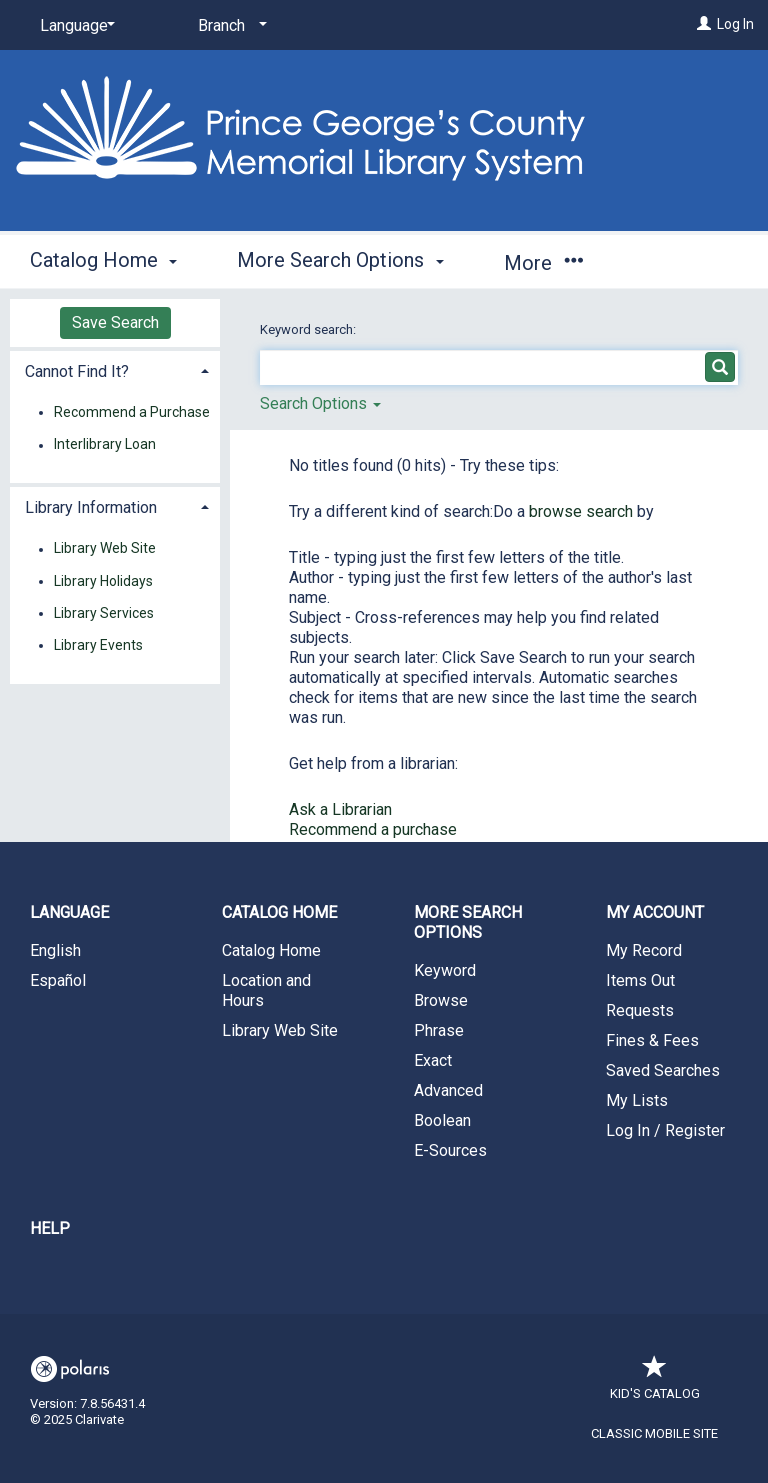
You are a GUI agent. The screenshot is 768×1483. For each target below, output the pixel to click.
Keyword (445, 970)
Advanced (448, 1090)
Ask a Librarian (340, 809)
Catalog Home (271, 950)
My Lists (637, 1100)
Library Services (104, 613)
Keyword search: (309, 329)
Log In (735, 24)
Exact (433, 1060)
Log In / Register (665, 1130)
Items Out (640, 980)
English (55, 950)
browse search (583, 511)
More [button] (543, 263)
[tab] (115, 369)
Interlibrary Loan (105, 445)
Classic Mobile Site (654, 1433)
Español (58, 980)
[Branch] (229, 26)
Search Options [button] (320, 403)
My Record (644, 950)
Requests (640, 1010)
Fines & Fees (652, 1040)
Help (50, 1228)
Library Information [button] (91, 507)
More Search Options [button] (340, 260)
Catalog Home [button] (103, 260)
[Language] (74, 26)
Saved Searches (663, 1070)
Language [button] (69, 912)
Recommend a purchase (373, 829)
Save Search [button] (115, 322)
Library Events (98, 645)
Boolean (442, 1120)
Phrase (439, 1030)
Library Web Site (105, 549)
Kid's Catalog (655, 1383)
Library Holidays (103, 581)
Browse (441, 1000)
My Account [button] (655, 912)
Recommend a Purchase (132, 412)
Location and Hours (266, 990)
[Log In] (704, 24)
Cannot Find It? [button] (77, 371)
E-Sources (450, 1150)
